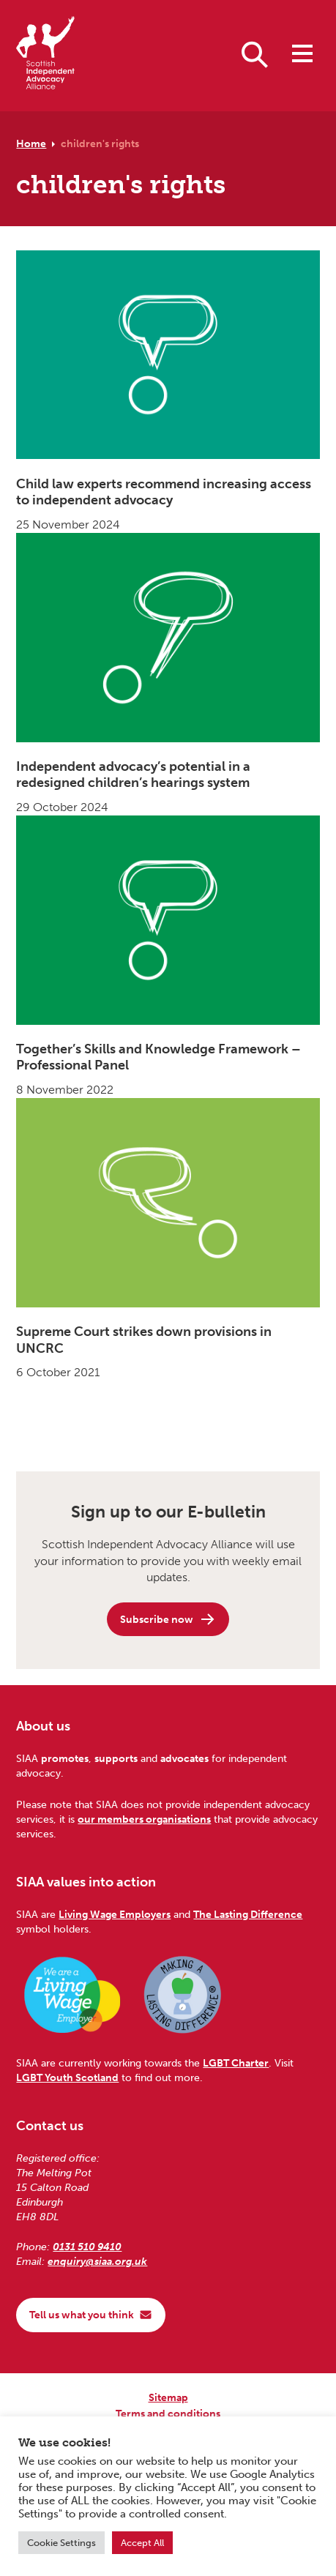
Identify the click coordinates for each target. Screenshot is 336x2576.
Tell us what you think (90, 2314)
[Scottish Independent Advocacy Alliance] (45, 55)
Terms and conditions (168, 2413)
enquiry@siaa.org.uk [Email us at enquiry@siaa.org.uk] (97, 2261)
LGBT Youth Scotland (67, 2077)
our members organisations (144, 1819)
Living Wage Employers (115, 1914)
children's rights (100, 143)
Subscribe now (168, 1619)
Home (31, 143)
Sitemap (168, 2397)
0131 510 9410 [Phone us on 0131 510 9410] (87, 2246)
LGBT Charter (236, 2062)
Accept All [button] (142, 2542)
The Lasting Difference (247, 1914)
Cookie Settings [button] (61, 2542)
